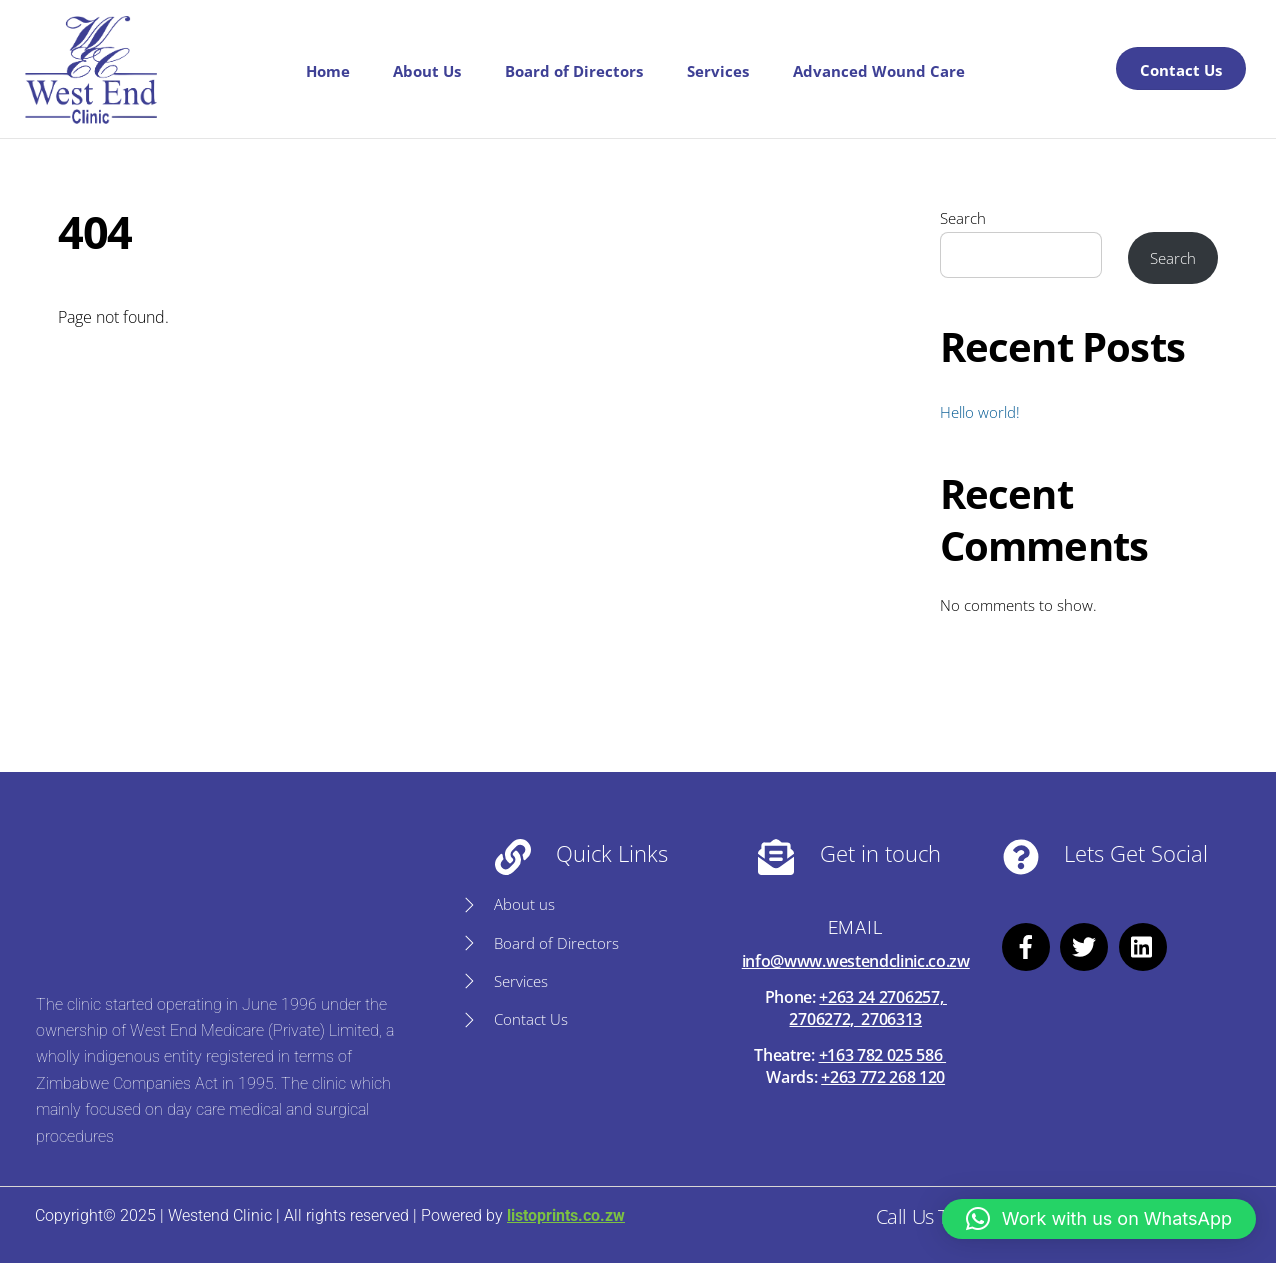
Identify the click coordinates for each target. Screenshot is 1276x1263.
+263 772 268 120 (883, 1077)
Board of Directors (574, 71)
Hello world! (980, 412)
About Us (427, 71)
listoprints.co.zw (566, 1215)
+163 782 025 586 (883, 1055)
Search (963, 218)
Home (328, 71)
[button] (1099, 1219)
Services (718, 71)
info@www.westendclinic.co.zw (856, 961)
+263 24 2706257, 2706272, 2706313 (867, 1008)
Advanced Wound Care (879, 71)
